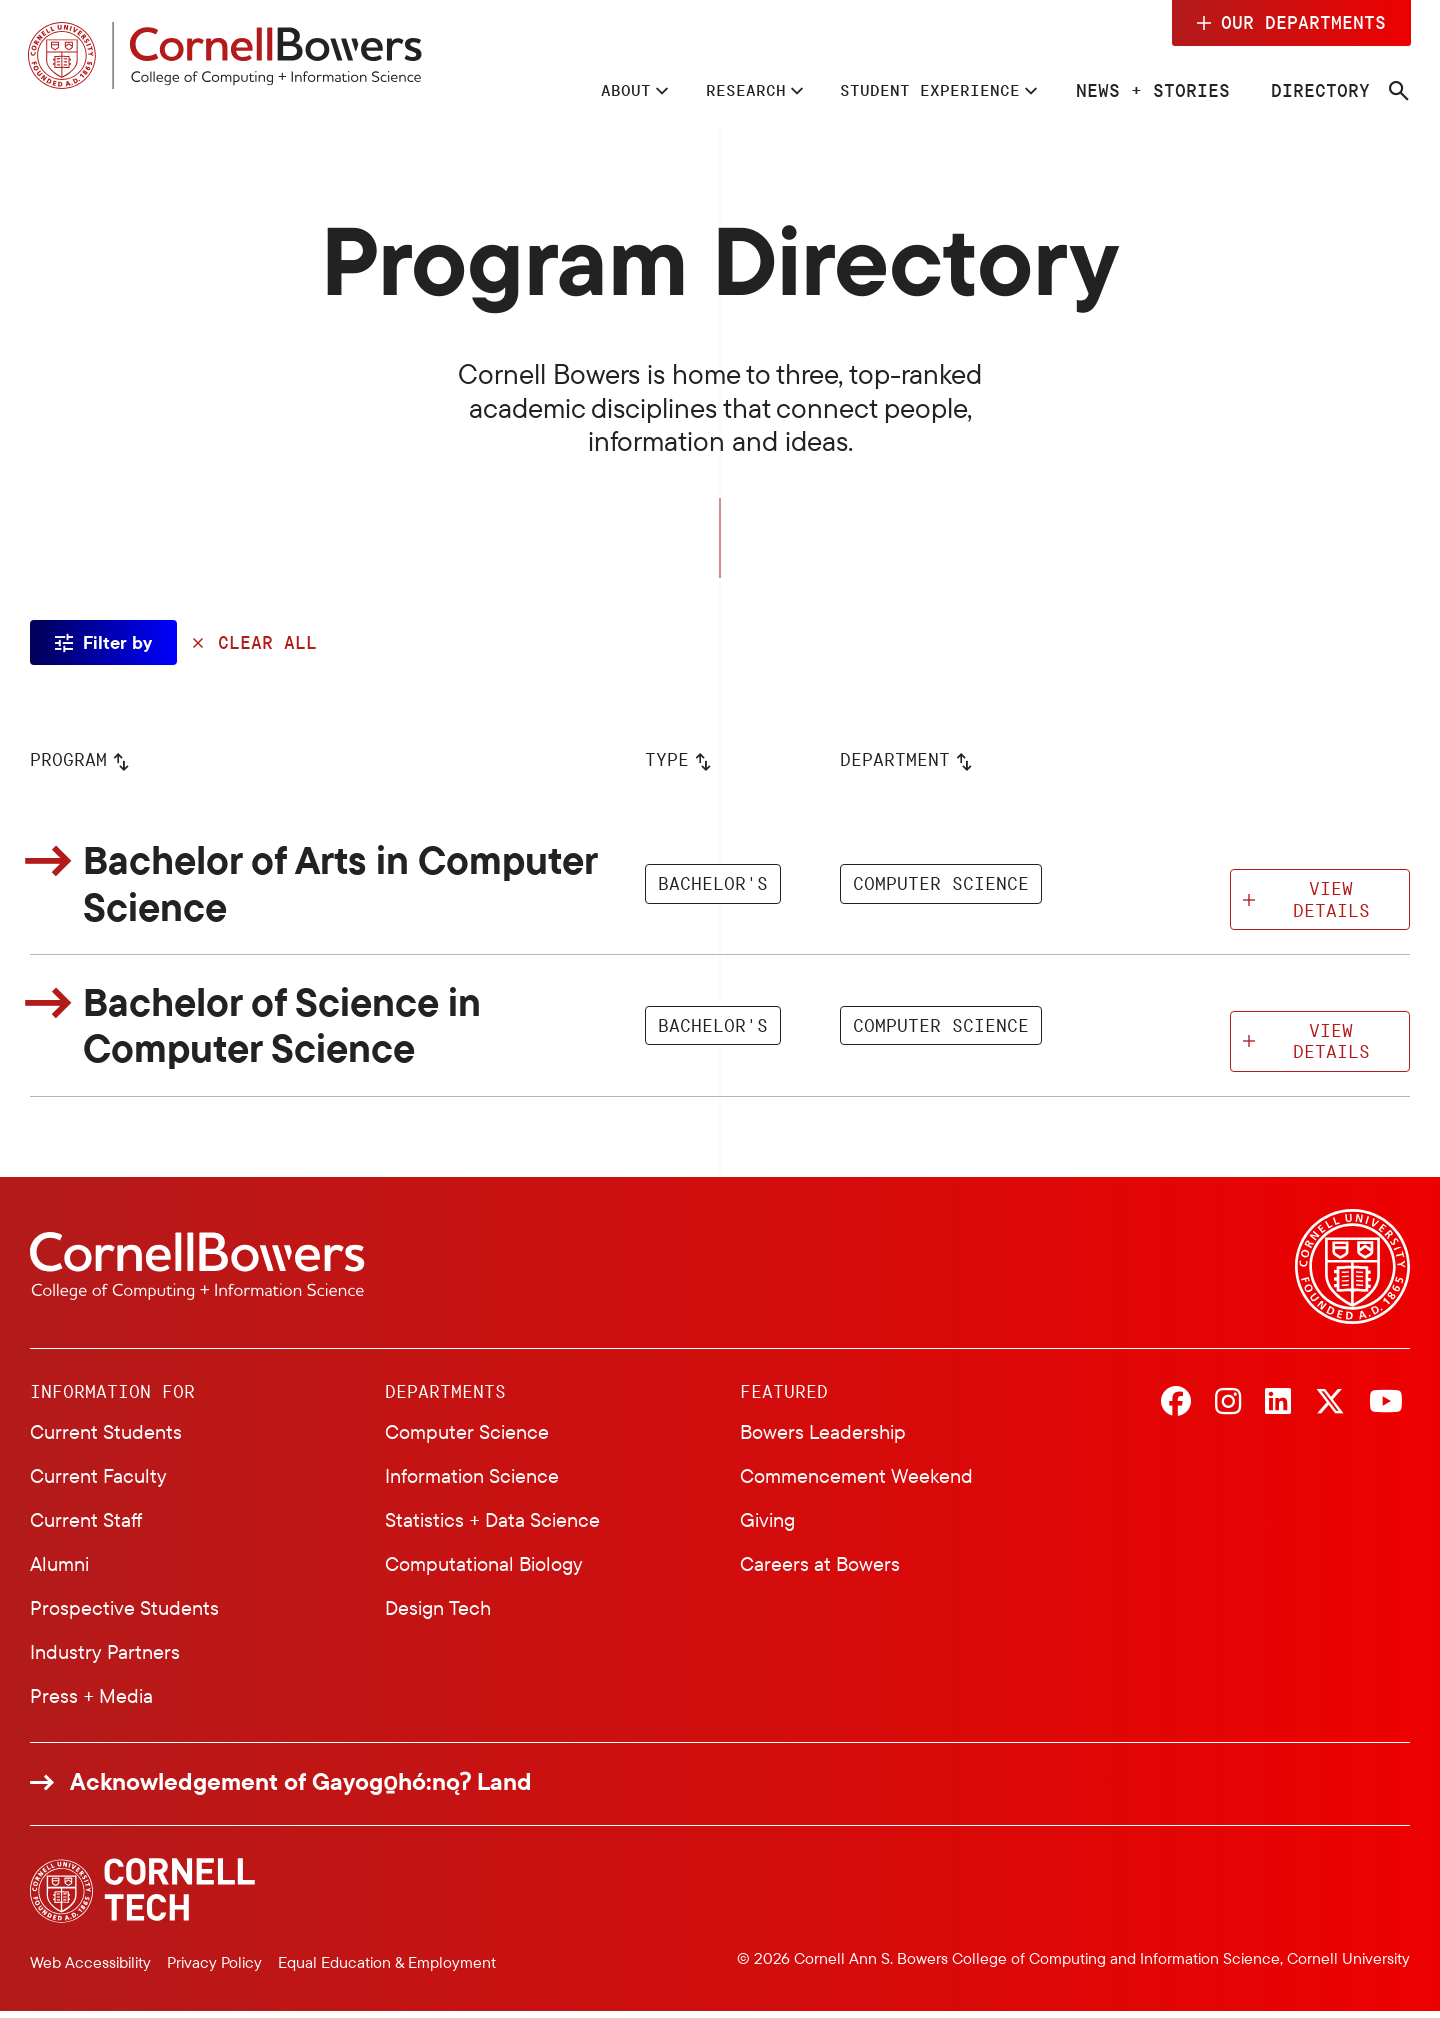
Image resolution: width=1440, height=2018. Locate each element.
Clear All (267, 643)
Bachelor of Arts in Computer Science (355, 886)
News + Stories (1151, 90)
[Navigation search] (1397, 92)
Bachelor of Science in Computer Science (294, 1031)
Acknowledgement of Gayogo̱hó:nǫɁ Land (301, 1788)
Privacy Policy (214, 1968)
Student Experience (917, 90)
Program (68, 761)
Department (895, 761)
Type (667, 761)
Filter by (117, 642)
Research (716, 90)
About (586, 90)
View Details (1331, 902)
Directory (1318, 90)
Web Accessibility (90, 1968)
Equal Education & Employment (387, 1968)
